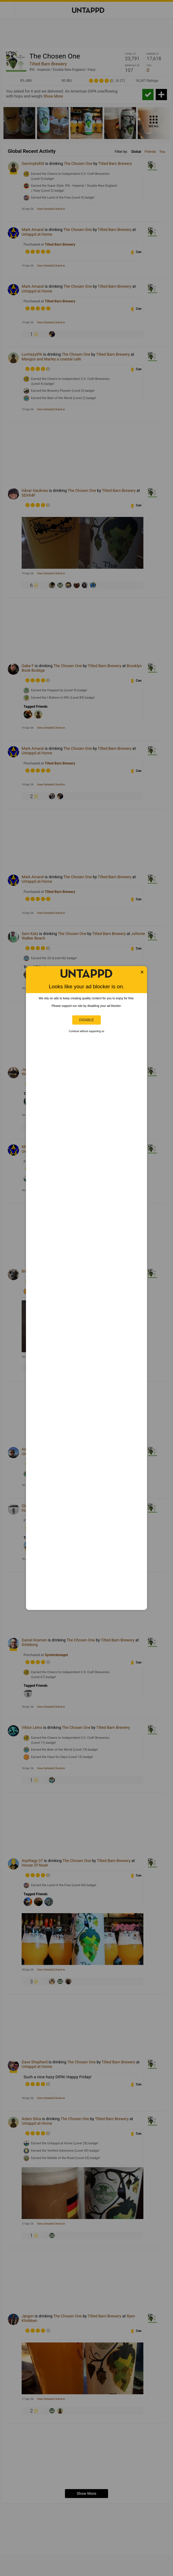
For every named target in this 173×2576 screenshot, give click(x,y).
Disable (86, 1020)
